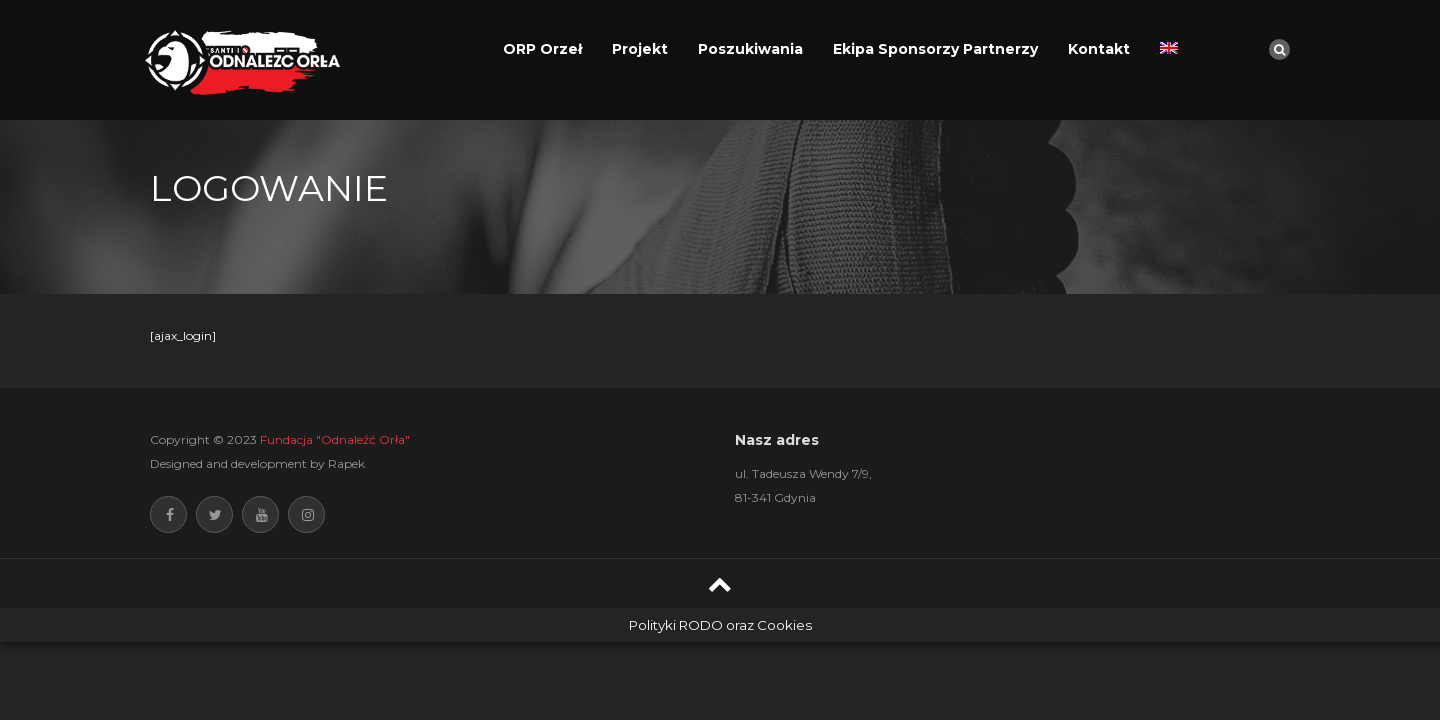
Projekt (640, 49)
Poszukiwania (750, 49)
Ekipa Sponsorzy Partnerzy (935, 49)
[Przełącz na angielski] (1169, 49)
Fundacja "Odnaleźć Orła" (335, 439)
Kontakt (1099, 49)
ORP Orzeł (542, 49)
